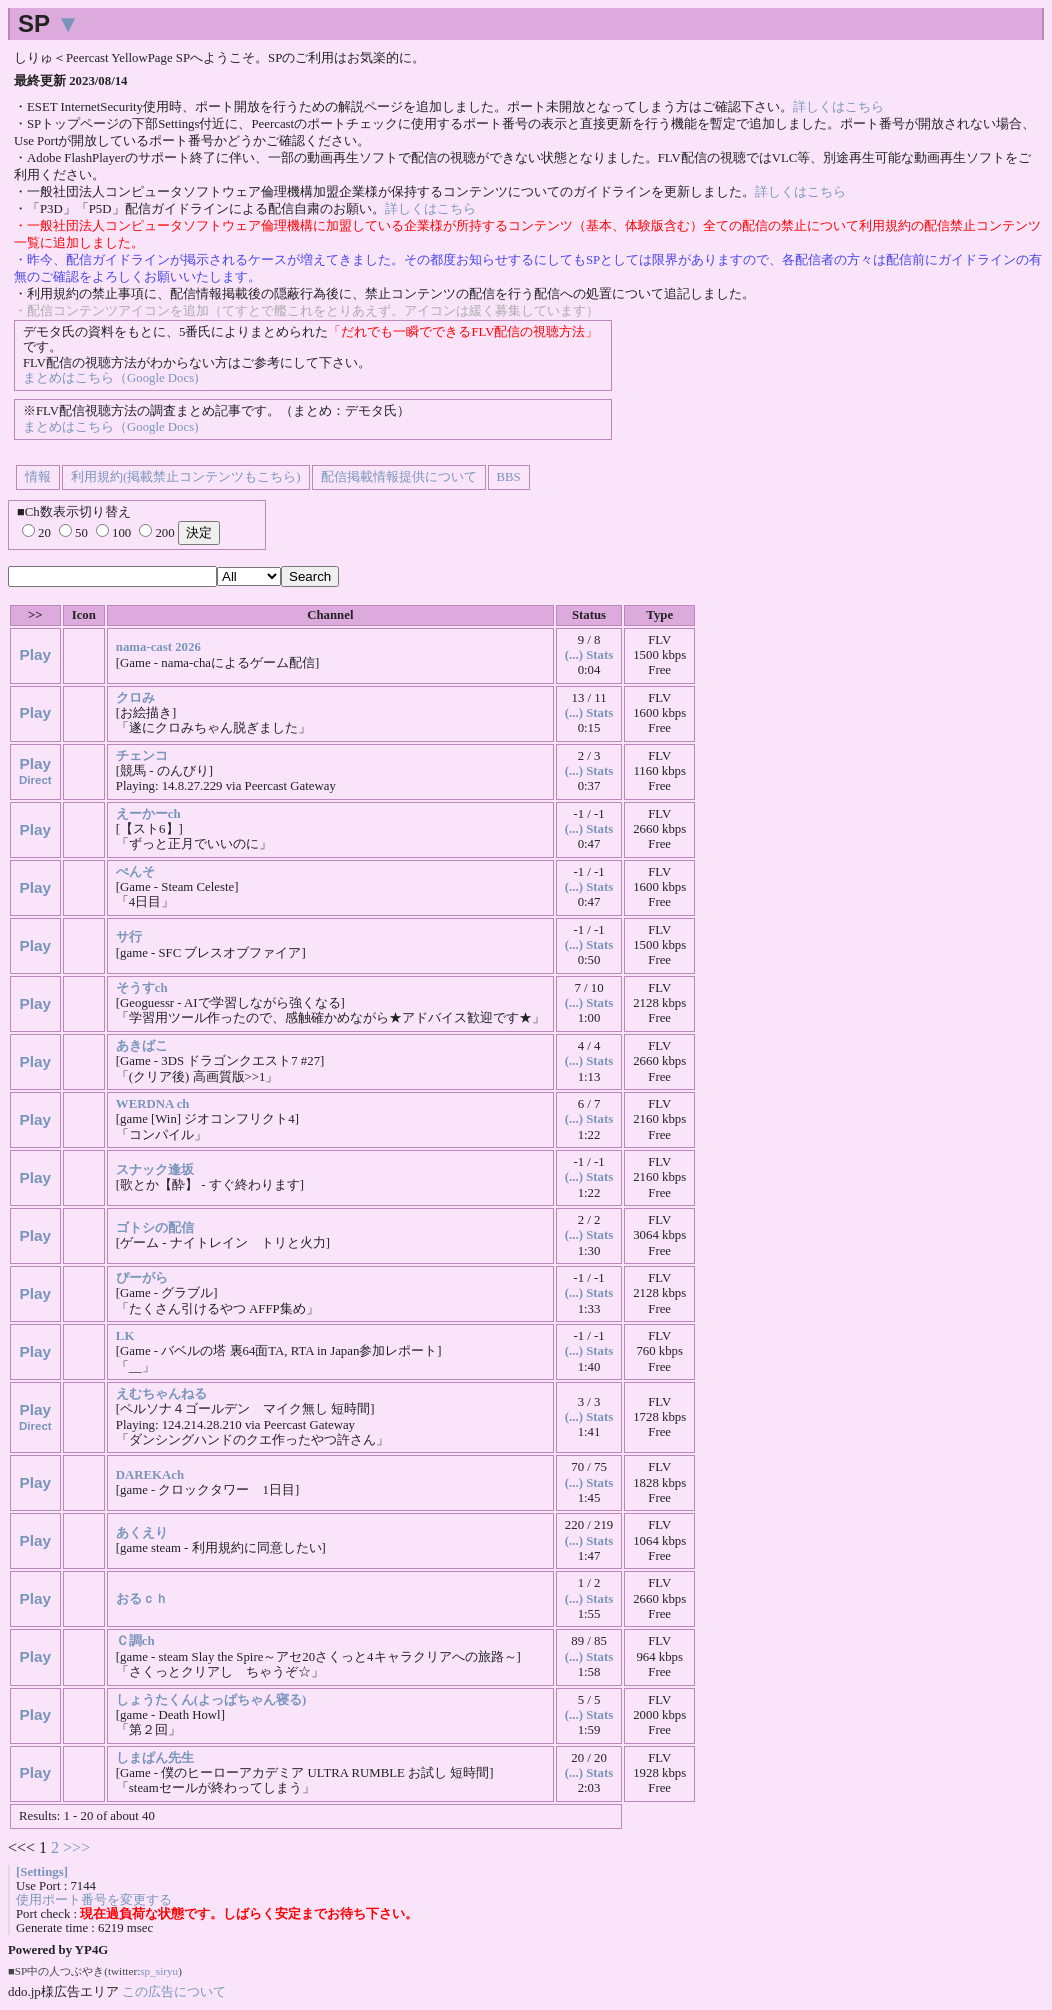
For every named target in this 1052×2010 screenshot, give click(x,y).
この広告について (174, 1991)
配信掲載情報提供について (399, 477)
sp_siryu (159, 1971)
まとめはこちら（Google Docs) (110, 378)
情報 (38, 477)
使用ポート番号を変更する (94, 1900)
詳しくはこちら (838, 107)
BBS (509, 477)
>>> (76, 1847)
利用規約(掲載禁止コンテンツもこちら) (186, 477)
